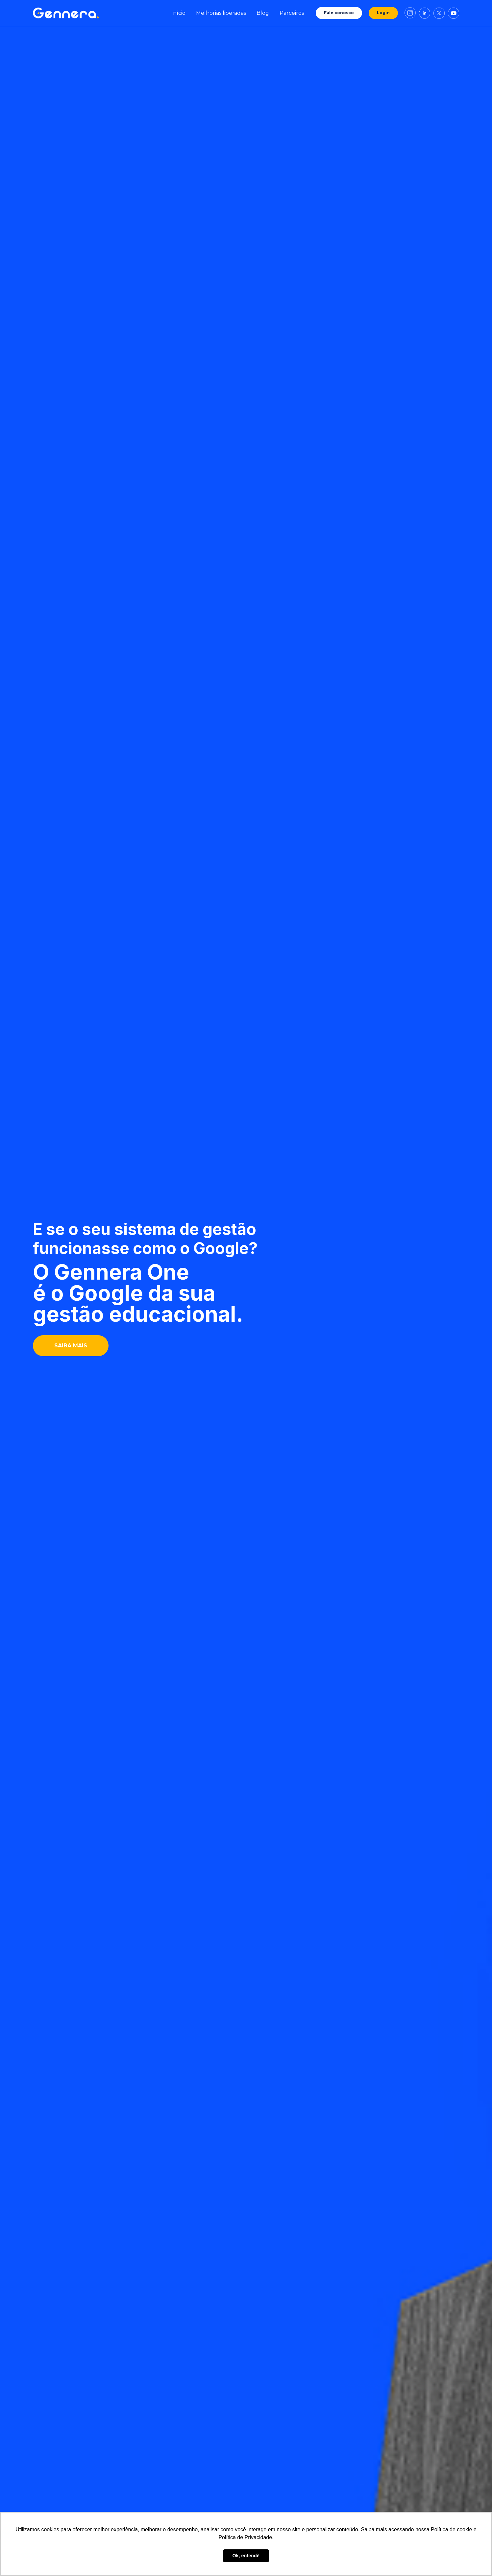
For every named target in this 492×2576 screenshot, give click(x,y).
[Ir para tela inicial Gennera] (66, 13)
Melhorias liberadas (221, 13)
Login (383, 12)
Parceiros (292, 13)
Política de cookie (451, 2529)
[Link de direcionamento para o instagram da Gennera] (410, 13)
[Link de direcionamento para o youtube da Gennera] (453, 13)
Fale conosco (339, 12)
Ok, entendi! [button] (245, 2555)
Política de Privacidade (245, 2537)
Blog (263, 13)
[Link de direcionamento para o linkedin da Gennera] (424, 13)
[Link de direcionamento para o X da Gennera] (439, 13)
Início (178, 13)
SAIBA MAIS (70, 1345)
